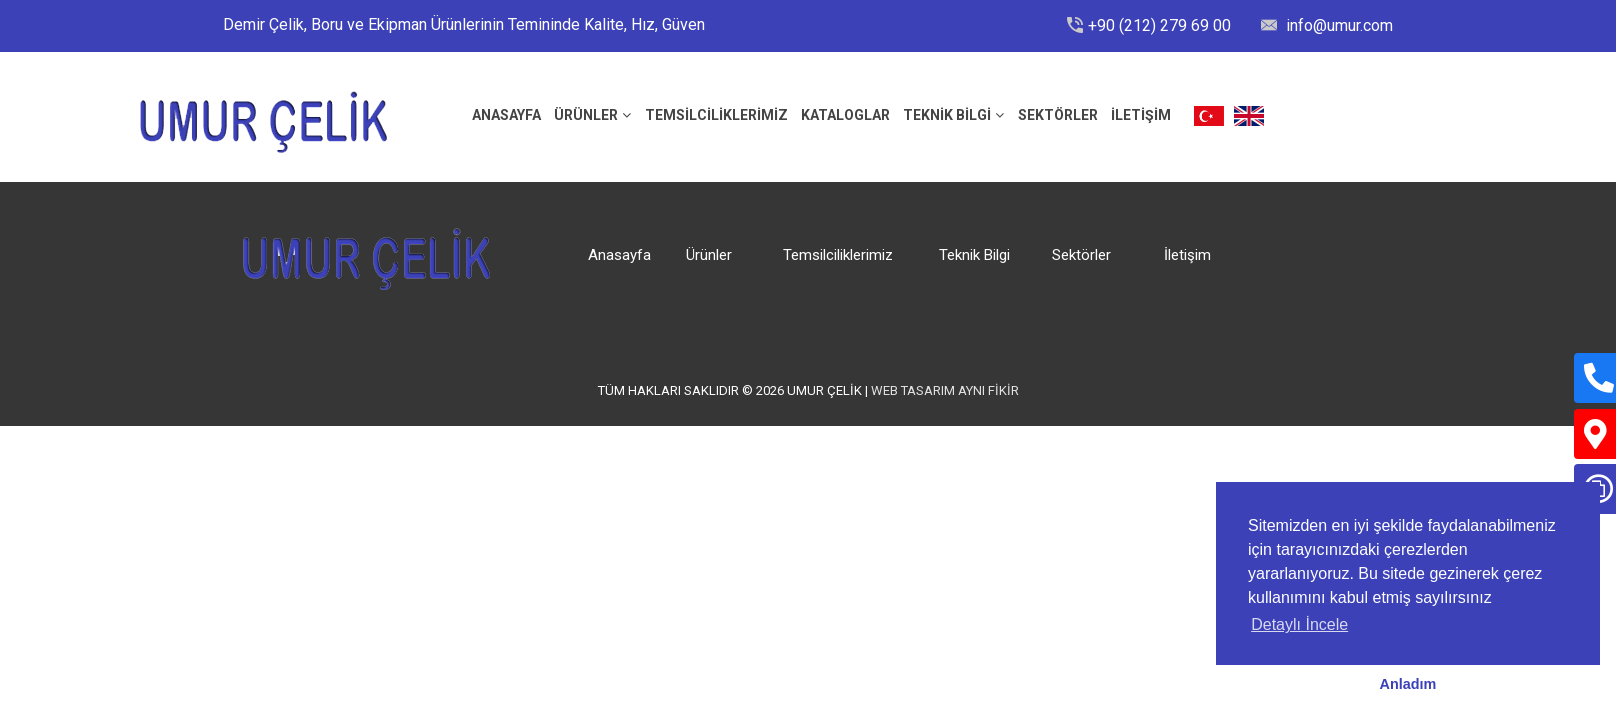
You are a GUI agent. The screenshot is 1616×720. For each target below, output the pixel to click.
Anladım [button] (1408, 684)
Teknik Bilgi (947, 115)
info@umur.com (1337, 25)
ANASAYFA (506, 115)
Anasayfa (619, 255)
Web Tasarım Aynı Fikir (945, 390)
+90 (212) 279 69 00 (1159, 25)
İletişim (1187, 255)
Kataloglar (845, 115)
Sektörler (1058, 115)
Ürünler (586, 115)
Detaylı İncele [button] (1299, 624)
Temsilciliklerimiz (716, 115)
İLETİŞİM (1141, 115)
